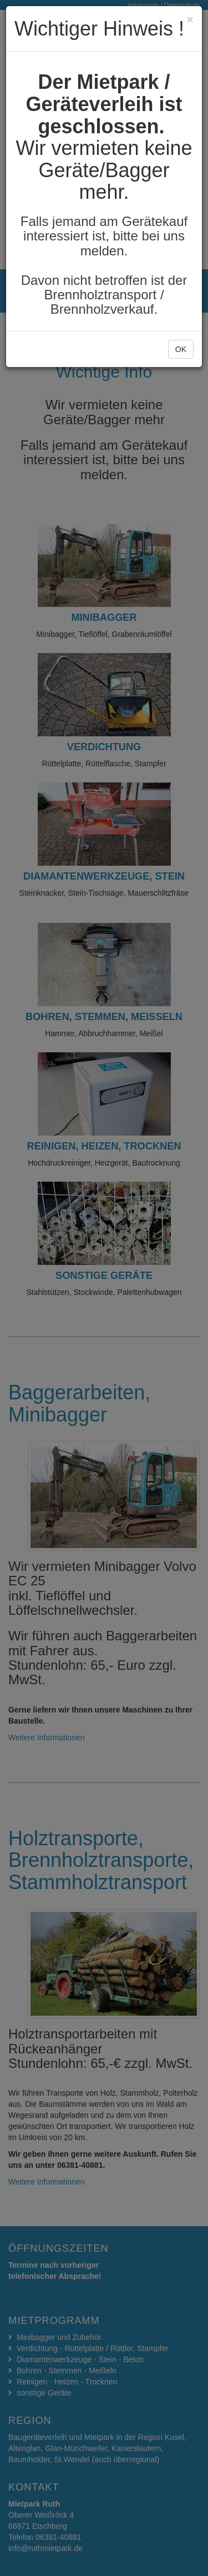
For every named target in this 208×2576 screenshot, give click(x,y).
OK (180, 349)
